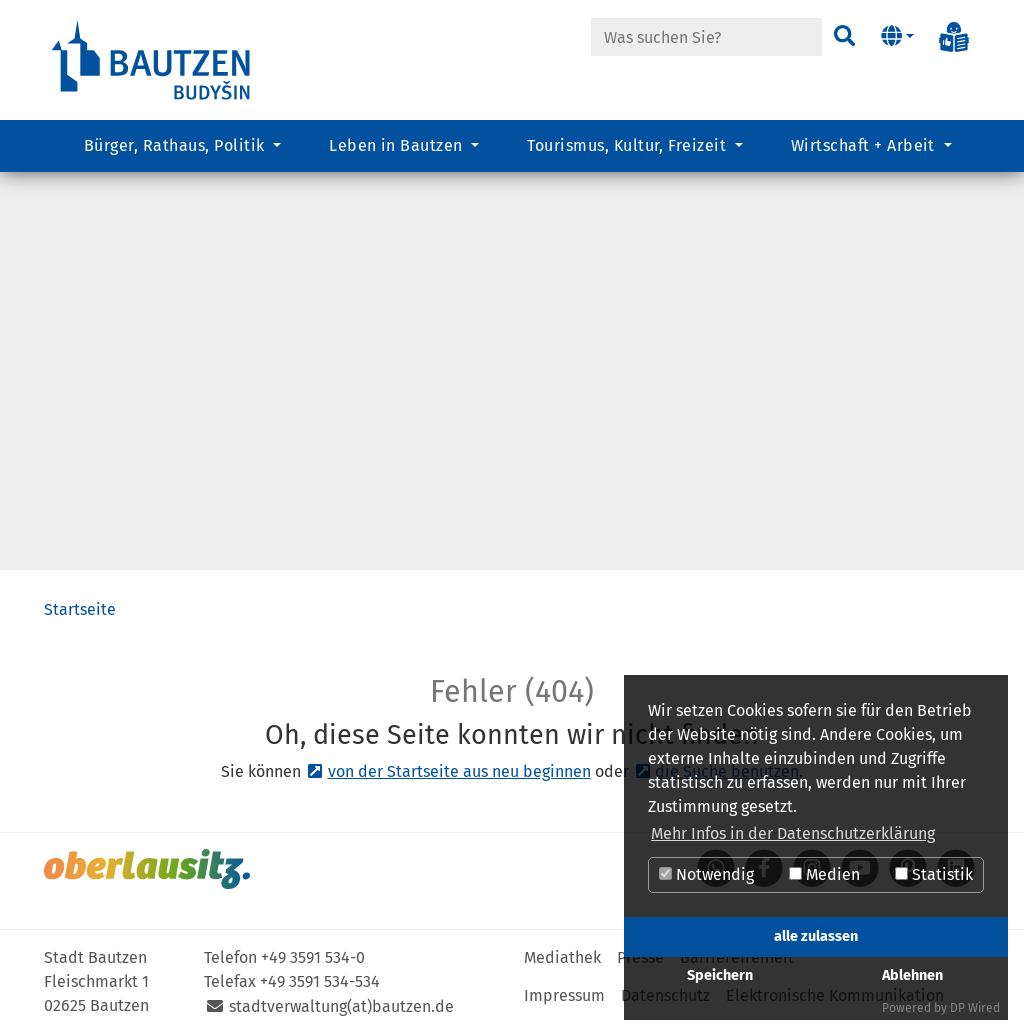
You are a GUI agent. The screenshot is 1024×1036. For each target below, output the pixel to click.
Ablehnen (912, 975)
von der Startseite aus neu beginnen (459, 771)
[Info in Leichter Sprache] (954, 37)
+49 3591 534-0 (313, 957)
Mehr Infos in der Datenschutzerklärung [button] (793, 833)
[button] (897, 37)
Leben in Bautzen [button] (398, 145)
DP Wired (975, 1008)
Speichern (720, 975)
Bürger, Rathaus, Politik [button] (176, 145)
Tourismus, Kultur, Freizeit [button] (628, 145)
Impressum (564, 995)
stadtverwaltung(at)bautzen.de (341, 1006)
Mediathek (562, 957)
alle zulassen (816, 936)
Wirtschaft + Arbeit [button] (865, 145)
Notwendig (706, 874)
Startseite (80, 609)
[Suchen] (844, 37)
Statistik (934, 874)
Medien (824, 874)
